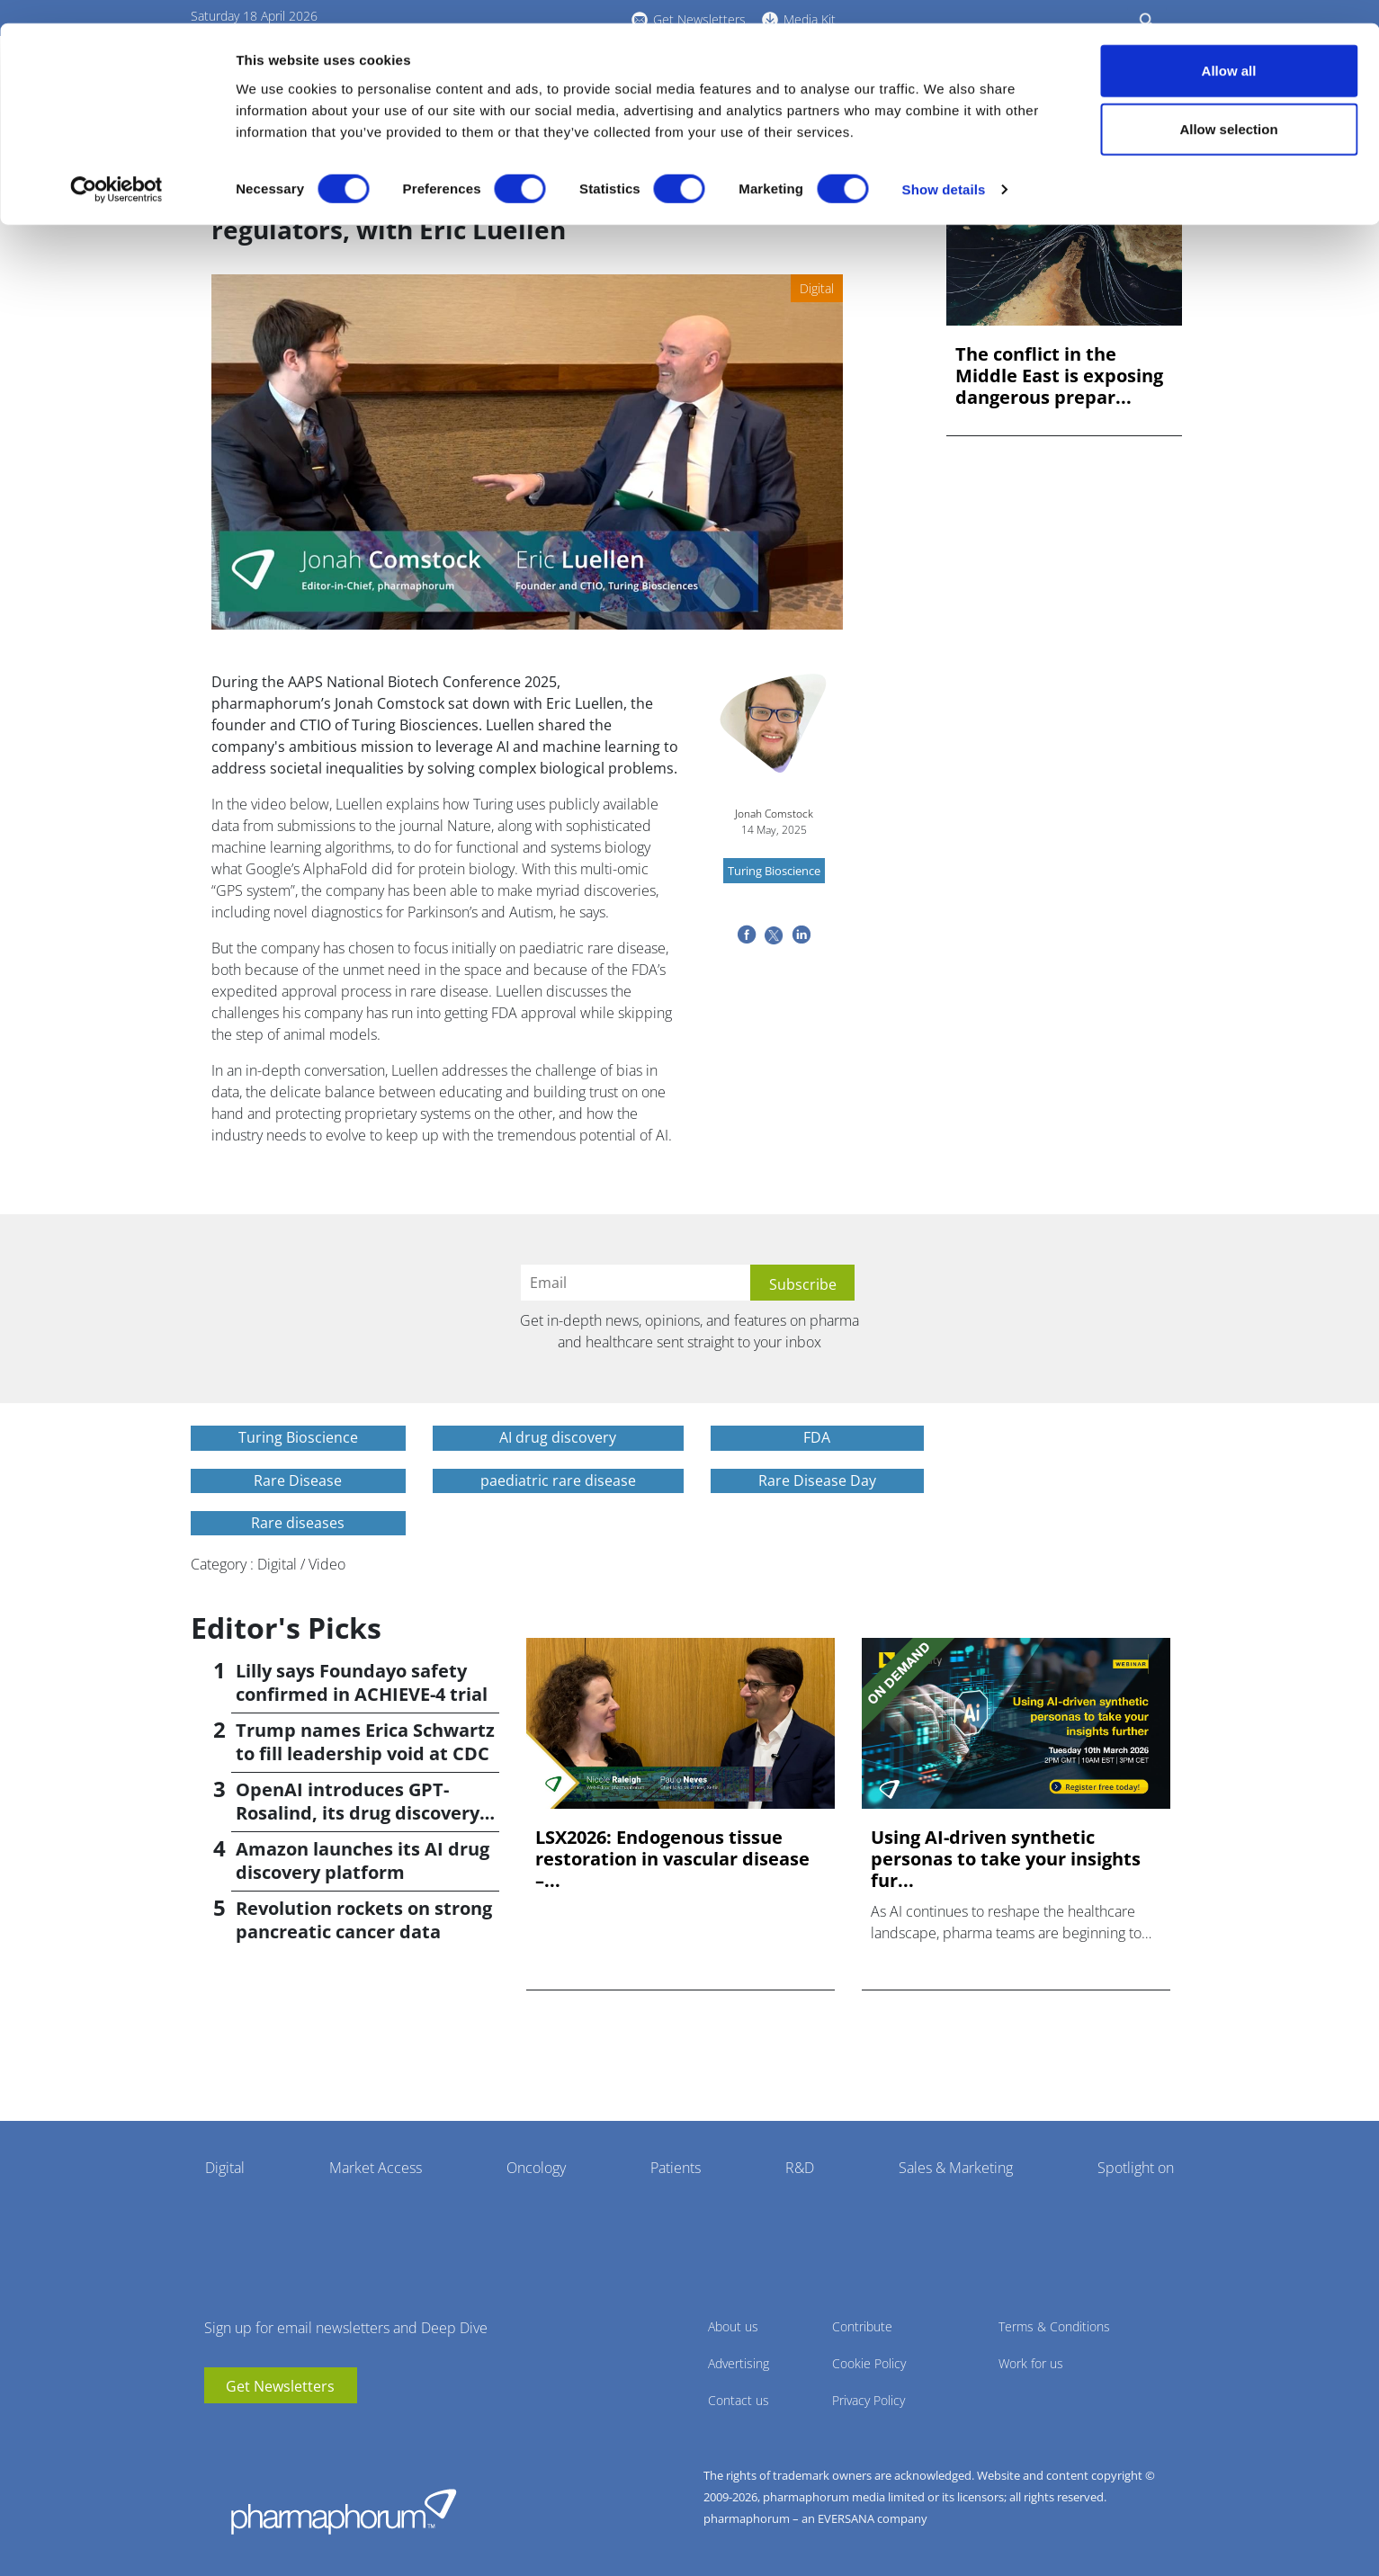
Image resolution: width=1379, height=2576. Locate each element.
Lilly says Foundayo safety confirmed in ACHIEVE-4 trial (362, 1682)
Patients (675, 2168)
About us (733, 2326)
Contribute (862, 2326)
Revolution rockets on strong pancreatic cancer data (364, 1920)
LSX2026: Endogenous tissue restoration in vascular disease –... (672, 1859)
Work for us (1030, 2363)
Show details (944, 166)
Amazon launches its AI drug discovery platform (362, 1860)
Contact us (738, 2400)
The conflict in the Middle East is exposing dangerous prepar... (1059, 376)
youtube (218, 2430)
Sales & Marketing (956, 2168)
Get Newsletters (280, 2386)
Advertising (738, 2363)
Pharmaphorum (344, 2511)
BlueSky (272, 2430)
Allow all (1229, 47)
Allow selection (1228, 106)
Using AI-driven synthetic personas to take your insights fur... (1006, 1859)
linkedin (245, 2430)
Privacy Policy (868, 2400)
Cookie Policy (869, 2363)
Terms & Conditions (1054, 2326)
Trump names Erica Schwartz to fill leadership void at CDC (365, 1742)
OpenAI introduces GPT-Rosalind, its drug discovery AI (357, 1812)
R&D (799, 2168)
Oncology (536, 2168)
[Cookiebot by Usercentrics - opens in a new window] (116, 167)
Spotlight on (1135, 2168)
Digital (225, 2168)
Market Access (375, 2168)
